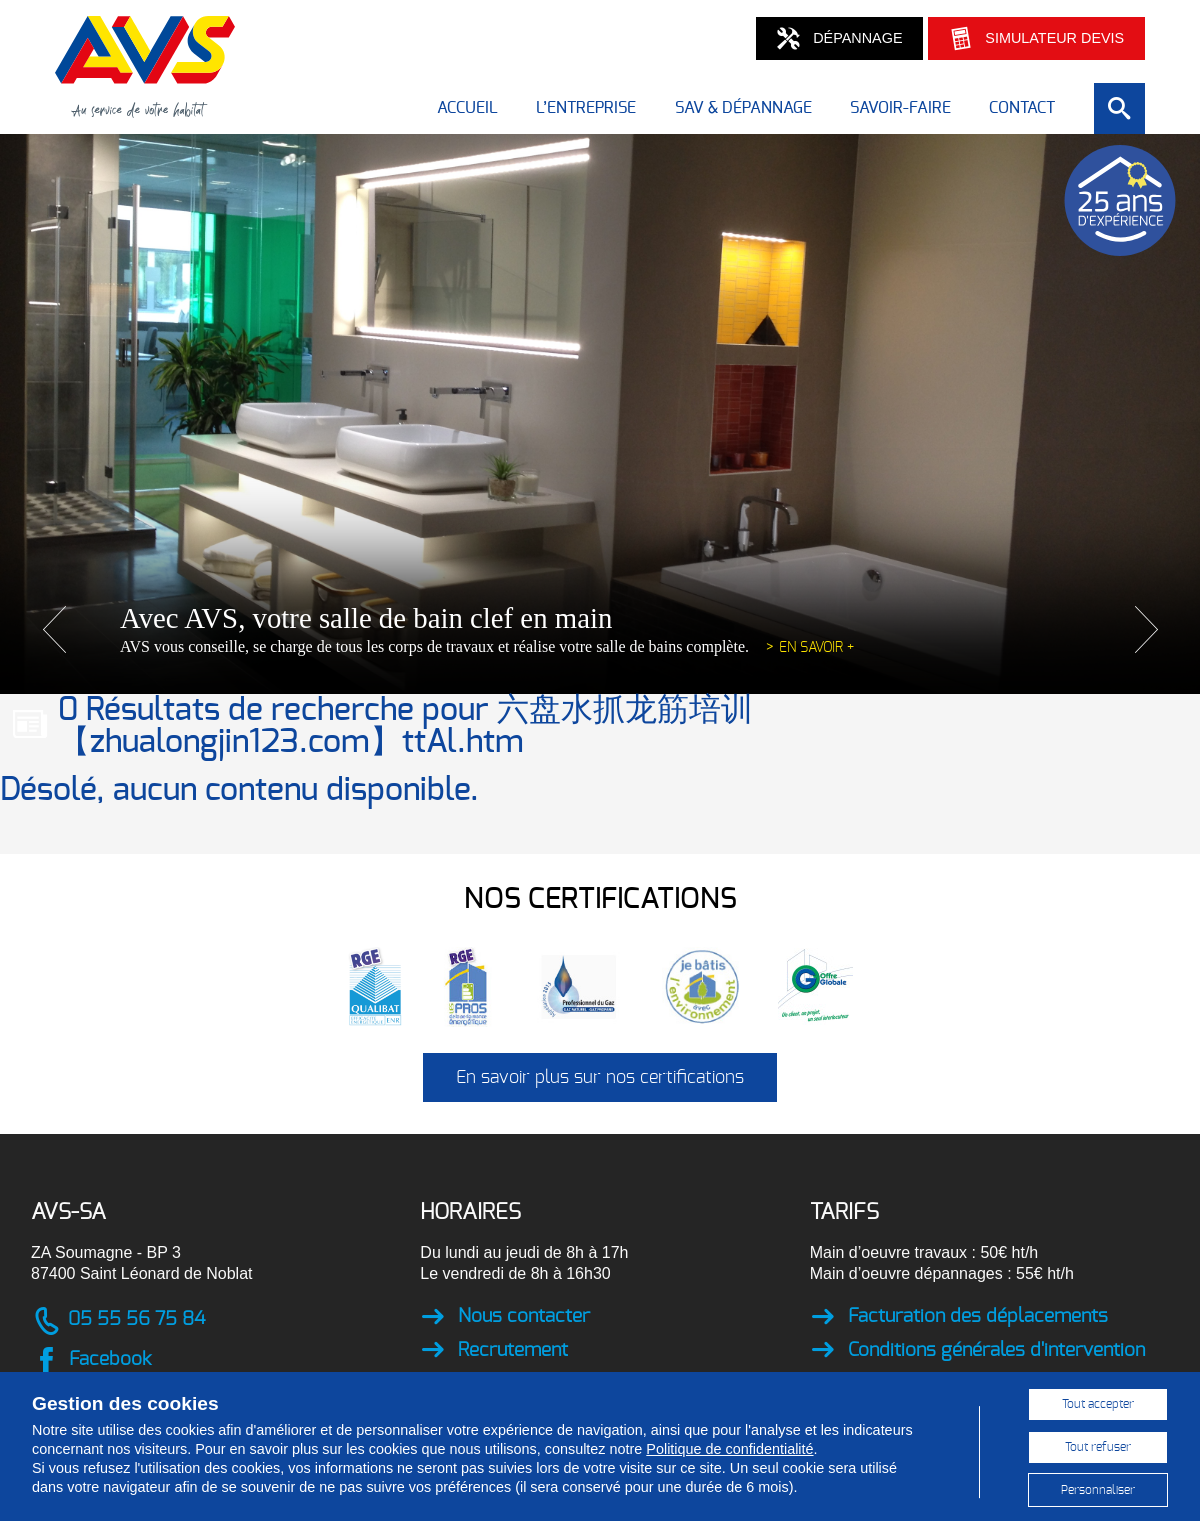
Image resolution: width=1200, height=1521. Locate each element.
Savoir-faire (900, 108)
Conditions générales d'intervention (977, 1351)
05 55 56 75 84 (118, 1321)
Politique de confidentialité (729, 1449)
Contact (1022, 108)
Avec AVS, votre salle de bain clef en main (366, 618)
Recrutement (494, 1351)
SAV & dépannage (743, 108)
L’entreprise (586, 108)
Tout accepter (1098, 1404)
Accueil (467, 108)
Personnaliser (1098, 1490)
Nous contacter (505, 1318)
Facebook (91, 1361)
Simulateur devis (1037, 39)
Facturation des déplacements (959, 1318)
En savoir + (816, 647)
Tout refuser (1098, 1447)
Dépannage (839, 39)
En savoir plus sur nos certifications (600, 1078)
